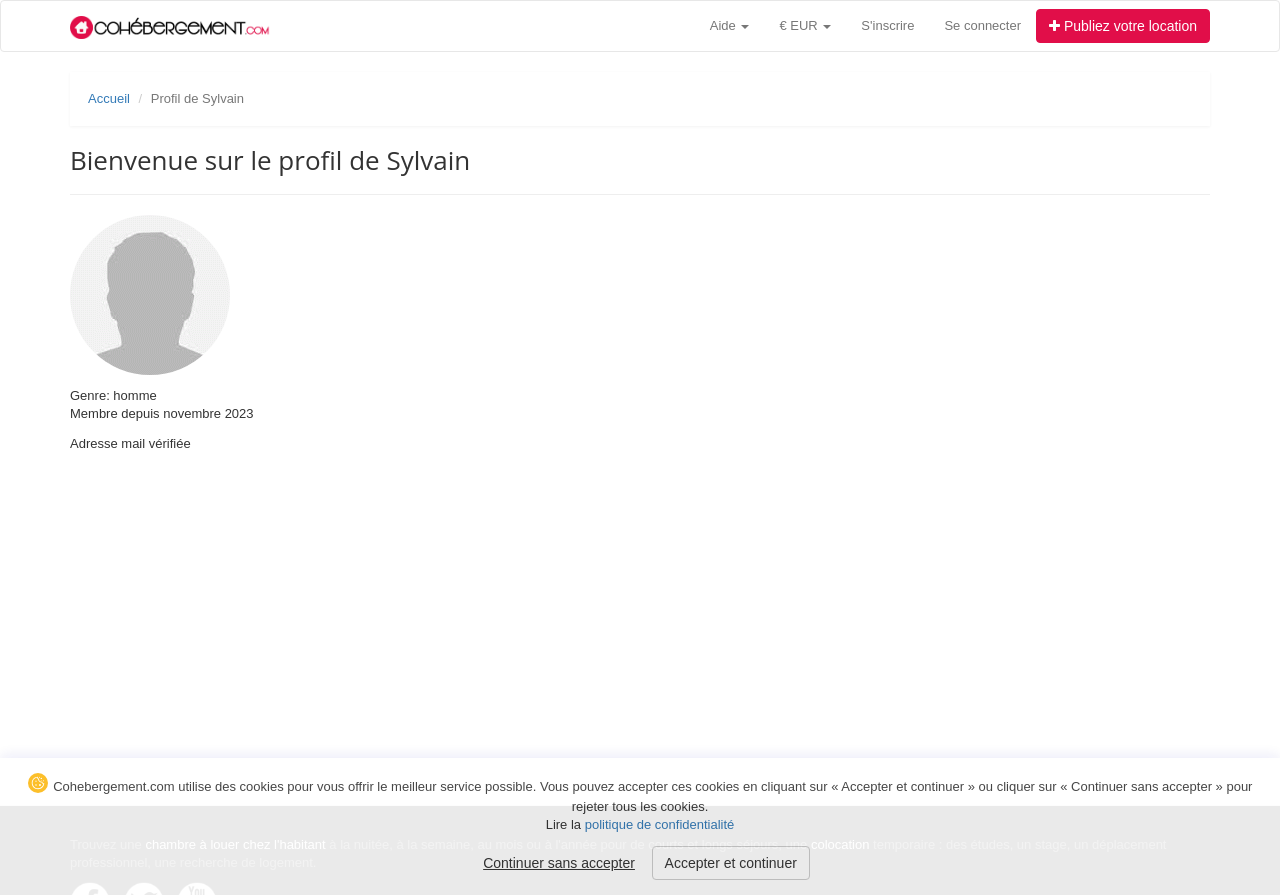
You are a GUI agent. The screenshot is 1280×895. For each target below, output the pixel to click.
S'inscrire (887, 25)
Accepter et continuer (731, 863)
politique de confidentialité (660, 824)
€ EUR (805, 25)
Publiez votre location (1123, 26)
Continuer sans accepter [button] (559, 863)
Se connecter (982, 25)
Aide (730, 25)
